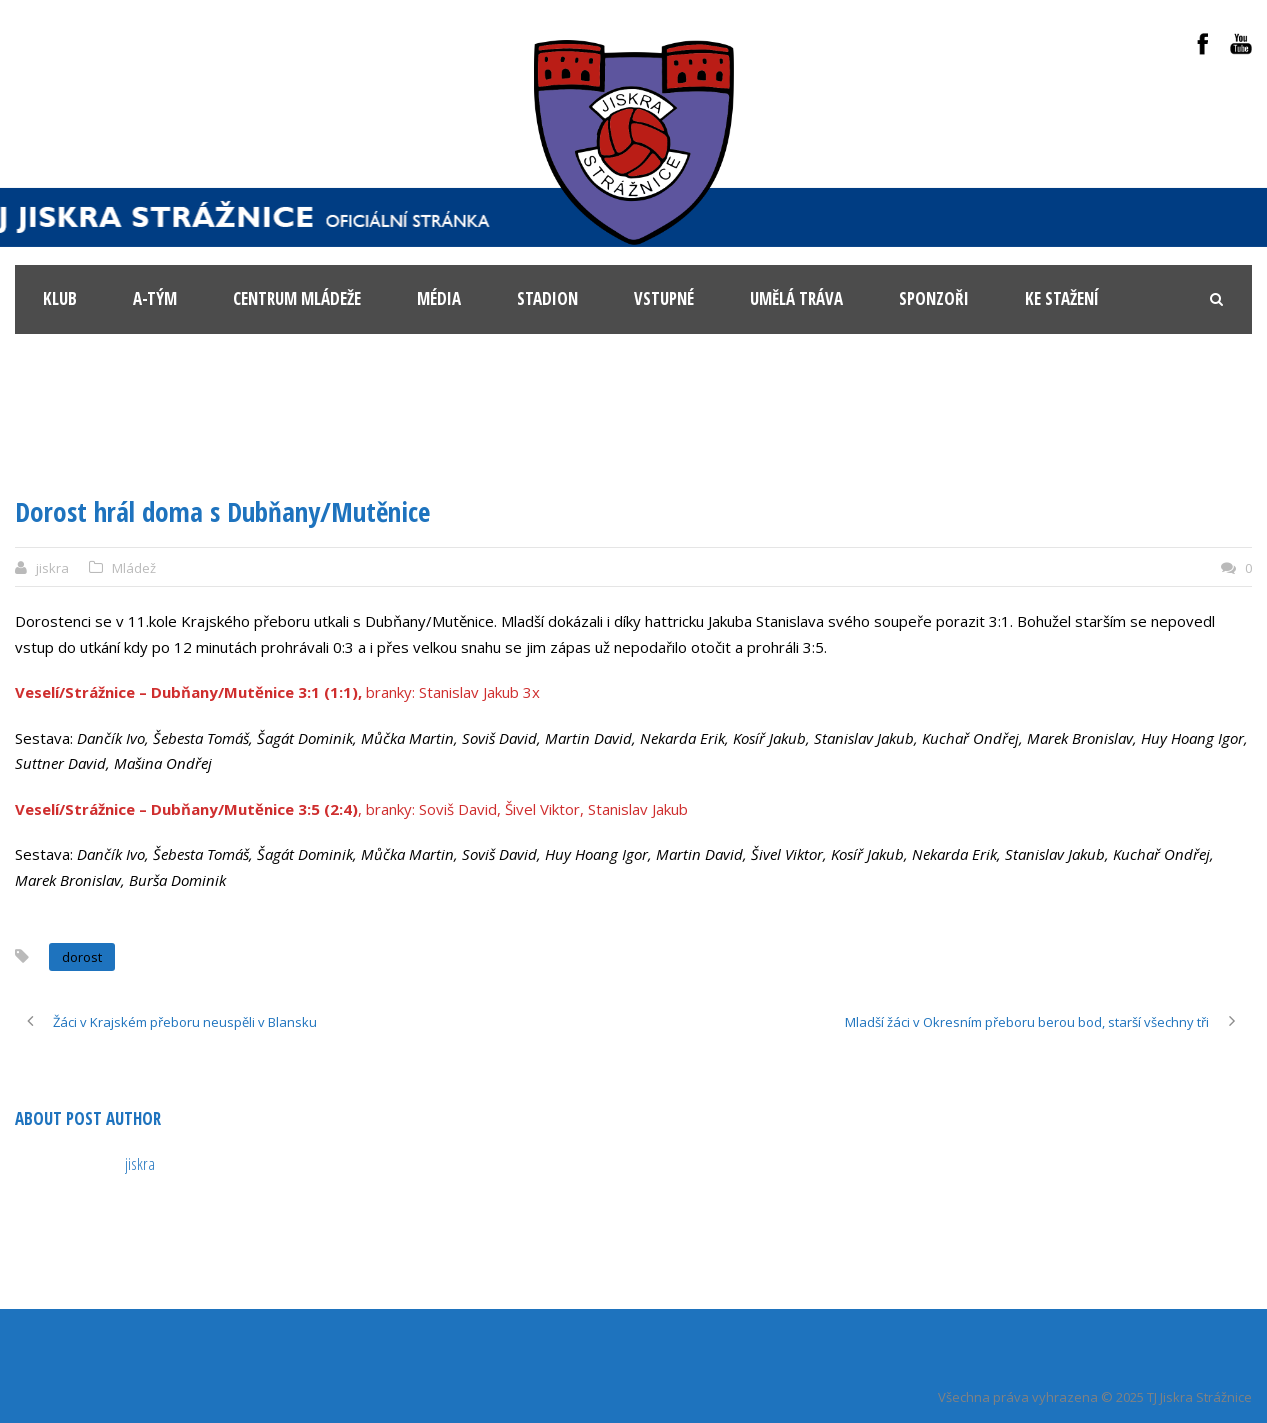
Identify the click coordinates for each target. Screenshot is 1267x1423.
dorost (82, 957)
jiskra (52, 568)
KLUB (60, 298)
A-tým (155, 298)
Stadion (547, 298)
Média (439, 298)
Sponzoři (934, 298)
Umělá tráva (796, 298)
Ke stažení (1062, 298)
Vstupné (664, 298)
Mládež (134, 568)
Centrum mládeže (297, 298)
